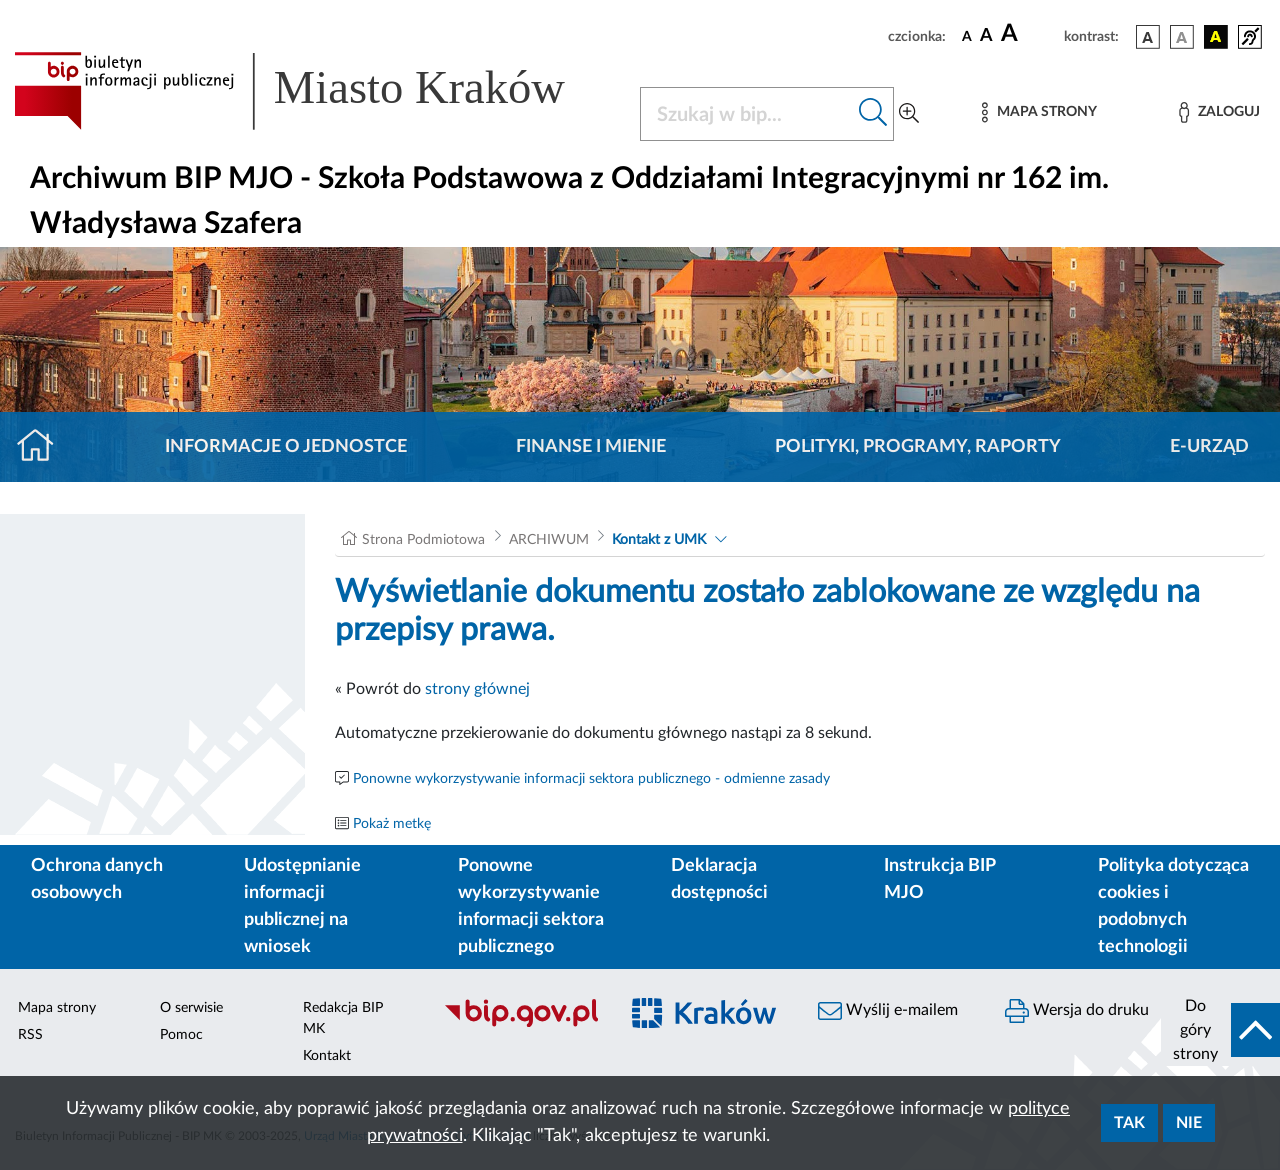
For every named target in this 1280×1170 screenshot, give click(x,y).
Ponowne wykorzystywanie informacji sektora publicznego (531, 906)
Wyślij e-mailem (888, 1011)
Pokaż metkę (392, 824)
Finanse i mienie (591, 447)
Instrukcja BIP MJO (939, 879)
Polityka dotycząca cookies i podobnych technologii (1173, 906)
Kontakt (327, 1056)
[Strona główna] (43, 447)
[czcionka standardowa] (967, 36)
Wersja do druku (1077, 1011)
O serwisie (191, 1008)
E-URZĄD (1209, 447)
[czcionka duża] (1029, 34)
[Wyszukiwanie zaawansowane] (909, 114)
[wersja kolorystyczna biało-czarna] (1182, 37)
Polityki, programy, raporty (918, 447)
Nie (1189, 1123)
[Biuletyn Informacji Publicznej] (520, 1024)
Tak (1129, 1123)
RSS (30, 1035)
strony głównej (477, 689)
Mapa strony (57, 1008)
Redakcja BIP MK (343, 1018)
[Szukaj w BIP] (747, 114)
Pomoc (181, 1035)
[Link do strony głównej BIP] (315, 91)
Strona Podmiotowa (423, 540)
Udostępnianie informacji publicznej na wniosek (302, 906)
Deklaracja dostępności (719, 879)
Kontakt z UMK (659, 540)
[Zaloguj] (1219, 112)
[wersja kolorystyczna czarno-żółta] (1216, 37)
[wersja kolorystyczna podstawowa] (1148, 37)
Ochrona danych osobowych (97, 879)
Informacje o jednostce (286, 447)
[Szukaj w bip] (873, 114)
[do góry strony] (1220, 1030)
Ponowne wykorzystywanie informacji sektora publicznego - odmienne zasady (591, 779)
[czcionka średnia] (986, 36)
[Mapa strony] (1039, 112)
